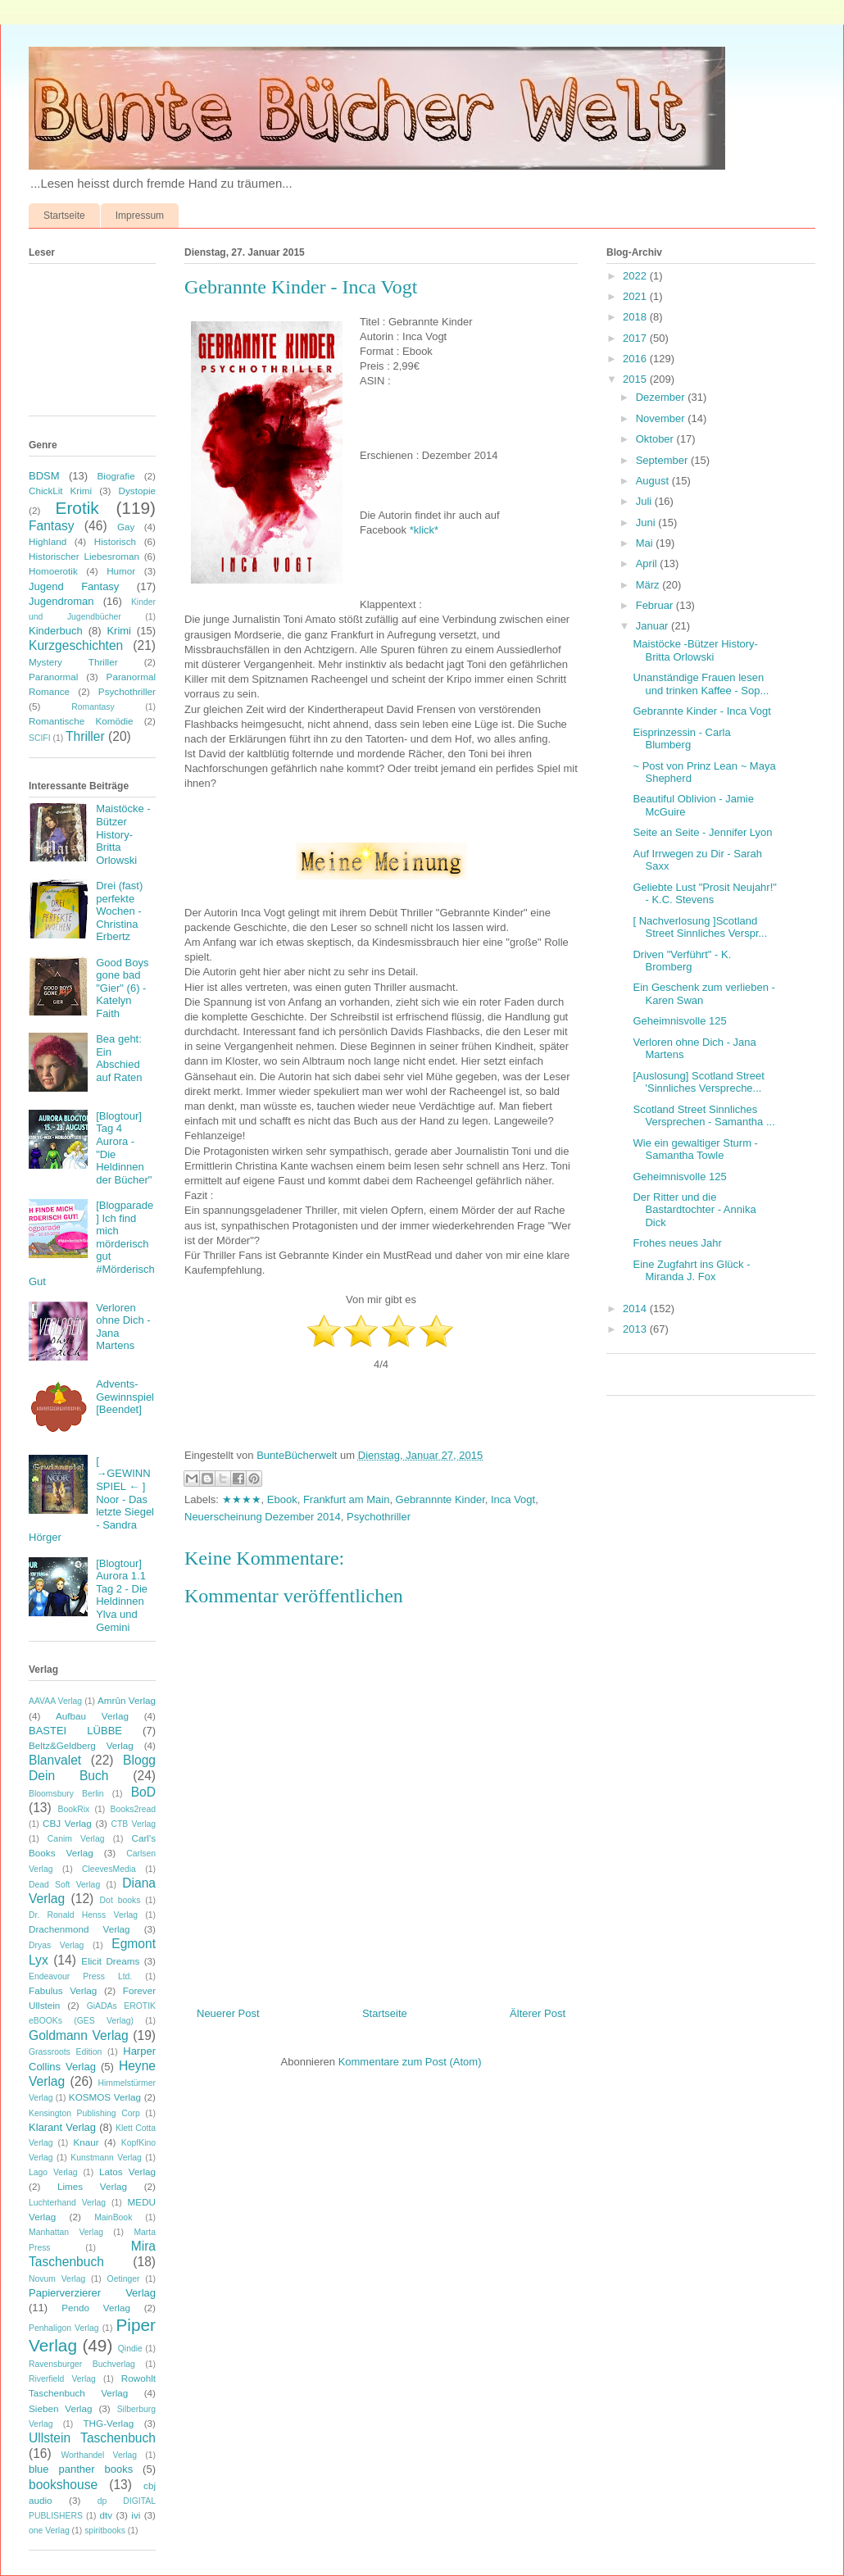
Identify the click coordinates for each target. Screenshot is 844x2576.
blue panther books (81, 2469)
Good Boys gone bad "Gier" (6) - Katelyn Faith (122, 988)
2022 (636, 276)
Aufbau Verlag (92, 1716)
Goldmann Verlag (79, 2035)
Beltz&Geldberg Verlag (81, 1745)
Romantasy (93, 706)
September (663, 460)
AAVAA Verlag (55, 1701)
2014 (636, 1308)
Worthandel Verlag (99, 2455)
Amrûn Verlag (127, 1700)
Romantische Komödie (81, 721)
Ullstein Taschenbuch (92, 2438)
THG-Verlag (108, 2423)
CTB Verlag (133, 1824)
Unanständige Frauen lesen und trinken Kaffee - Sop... (701, 684)
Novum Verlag (57, 2278)
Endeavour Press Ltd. (80, 1976)
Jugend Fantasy (74, 586)
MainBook (113, 2217)
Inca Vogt (513, 1499)
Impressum (140, 215)
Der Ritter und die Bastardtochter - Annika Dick (694, 1210)
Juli (645, 501)
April (648, 563)
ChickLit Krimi (60, 490)
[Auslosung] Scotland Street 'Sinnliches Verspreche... (698, 1082)
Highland (47, 541)
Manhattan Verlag (66, 2232)
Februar (656, 605)
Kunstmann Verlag (106, 2157)
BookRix (74, 1809)
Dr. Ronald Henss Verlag (83, 1915)
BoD (143, 1792)
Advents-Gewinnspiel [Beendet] (125, 1396)
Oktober (656, 439)
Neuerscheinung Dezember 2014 (262, 1517)
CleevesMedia (109, 1869)
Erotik (77, 507)
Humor (121, 571)
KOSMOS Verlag (105, 2097)
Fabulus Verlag (63, 1990)
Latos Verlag (127, 2171)
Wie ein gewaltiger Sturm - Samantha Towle (695, 1149)
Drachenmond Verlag (79, 1929)
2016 (636, 358)
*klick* (424, 530)
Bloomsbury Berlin (66, 1793)
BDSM (44, 476)
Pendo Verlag (95, 2307)
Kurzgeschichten (76, 645)
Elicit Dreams (110, 1961)
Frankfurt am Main (346, 1499)
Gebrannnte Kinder (440, 1499)
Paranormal (53, 676)
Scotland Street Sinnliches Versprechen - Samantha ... (703, 1116)
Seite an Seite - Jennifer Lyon (702, 832)
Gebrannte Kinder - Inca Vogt (701, 711)
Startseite (64, 215)
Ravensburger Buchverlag (82, 2364)
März (649, 585)
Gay (125, 526)
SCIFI (40, 738)
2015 (636, 379)
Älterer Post (537, 2013)
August (654, 481)
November (662, 418)
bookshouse (63, 2485)
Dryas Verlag (56, 1945)
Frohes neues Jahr (677, 1243)
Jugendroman (61, 601)
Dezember (662, 397)
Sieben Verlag (60, 2408)
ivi (135, 2515)
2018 (636, 317)
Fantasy (51, 526)
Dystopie (137, 490)
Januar (653, 626)
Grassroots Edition (65, 2051)
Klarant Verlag (62, 2127)
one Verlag (49, 2530)
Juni (647, 522)
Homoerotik (53, 571)
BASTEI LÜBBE (75, 1730)
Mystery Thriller (73, 661)
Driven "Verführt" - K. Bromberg (682, 961)
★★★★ (241, 1499)
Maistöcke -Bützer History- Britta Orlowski (123, 833)
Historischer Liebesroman (84, 556)
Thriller (85, 736)
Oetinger (123, 2278)
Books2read (133, 1809)
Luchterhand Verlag (67, 2202)
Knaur (85, 2142)
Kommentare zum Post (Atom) (410, 2062)
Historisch (115, 541)
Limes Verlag (92, 2186)
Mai (646, 543)
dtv (106, 2515)
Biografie (116, 475)
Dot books (120, 1900)
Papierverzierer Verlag (92, 2293)
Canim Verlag (76, 1838)
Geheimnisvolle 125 (679, 1021)
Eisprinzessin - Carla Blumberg (681, 739)
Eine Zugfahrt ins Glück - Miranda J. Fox (691, 1270)
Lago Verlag (53, 2172)
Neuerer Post (228, 2013)
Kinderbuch (56, 631)
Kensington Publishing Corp (84, 2113)
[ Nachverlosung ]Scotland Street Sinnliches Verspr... (700, 927)
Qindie (130, 2348)
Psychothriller (379, 1517)
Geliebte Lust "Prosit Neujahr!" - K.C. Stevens (704, 893)
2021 (636, 296)
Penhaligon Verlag (64, 2328)
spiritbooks (104, 2530)
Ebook (282, 1499)
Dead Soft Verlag (64, 1884)
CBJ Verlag (67, 1823)
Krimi (119, 631)
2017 (636, 338)
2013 (636, 1329)
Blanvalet (55, 1760)
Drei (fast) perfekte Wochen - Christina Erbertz (119, 911)
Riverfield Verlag (62, 2378)
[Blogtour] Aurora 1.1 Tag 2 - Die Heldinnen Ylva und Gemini (121, 1595)
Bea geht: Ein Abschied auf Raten (119, 1058)
